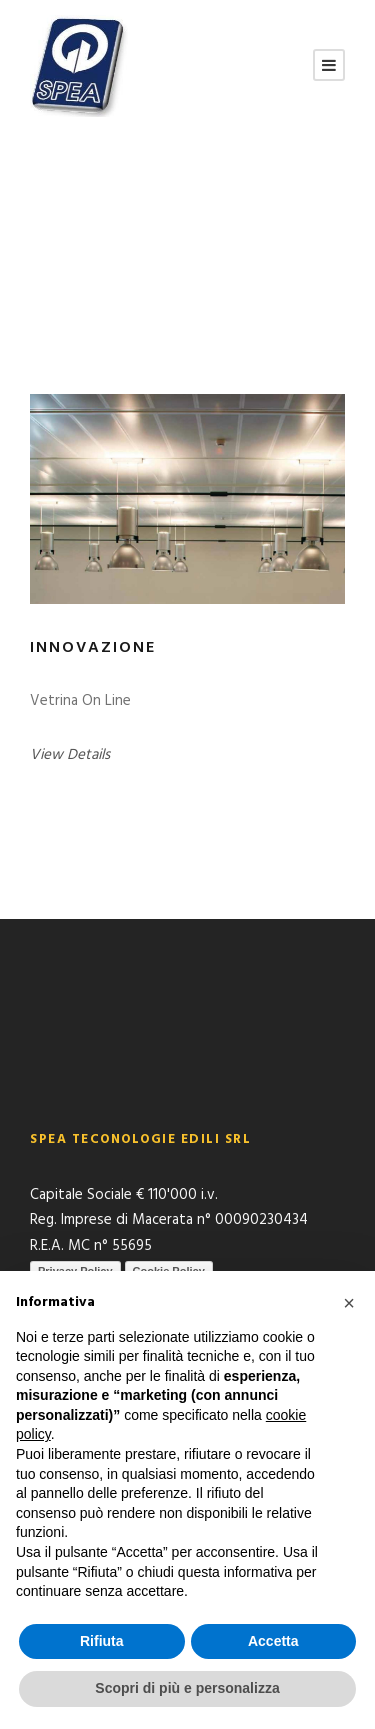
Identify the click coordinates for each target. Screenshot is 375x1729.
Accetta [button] (273, 1641)
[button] (349, 1303)
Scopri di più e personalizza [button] (187, 1688)
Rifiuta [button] (102, 1641)
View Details (70, 755)
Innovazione (93, 648)
